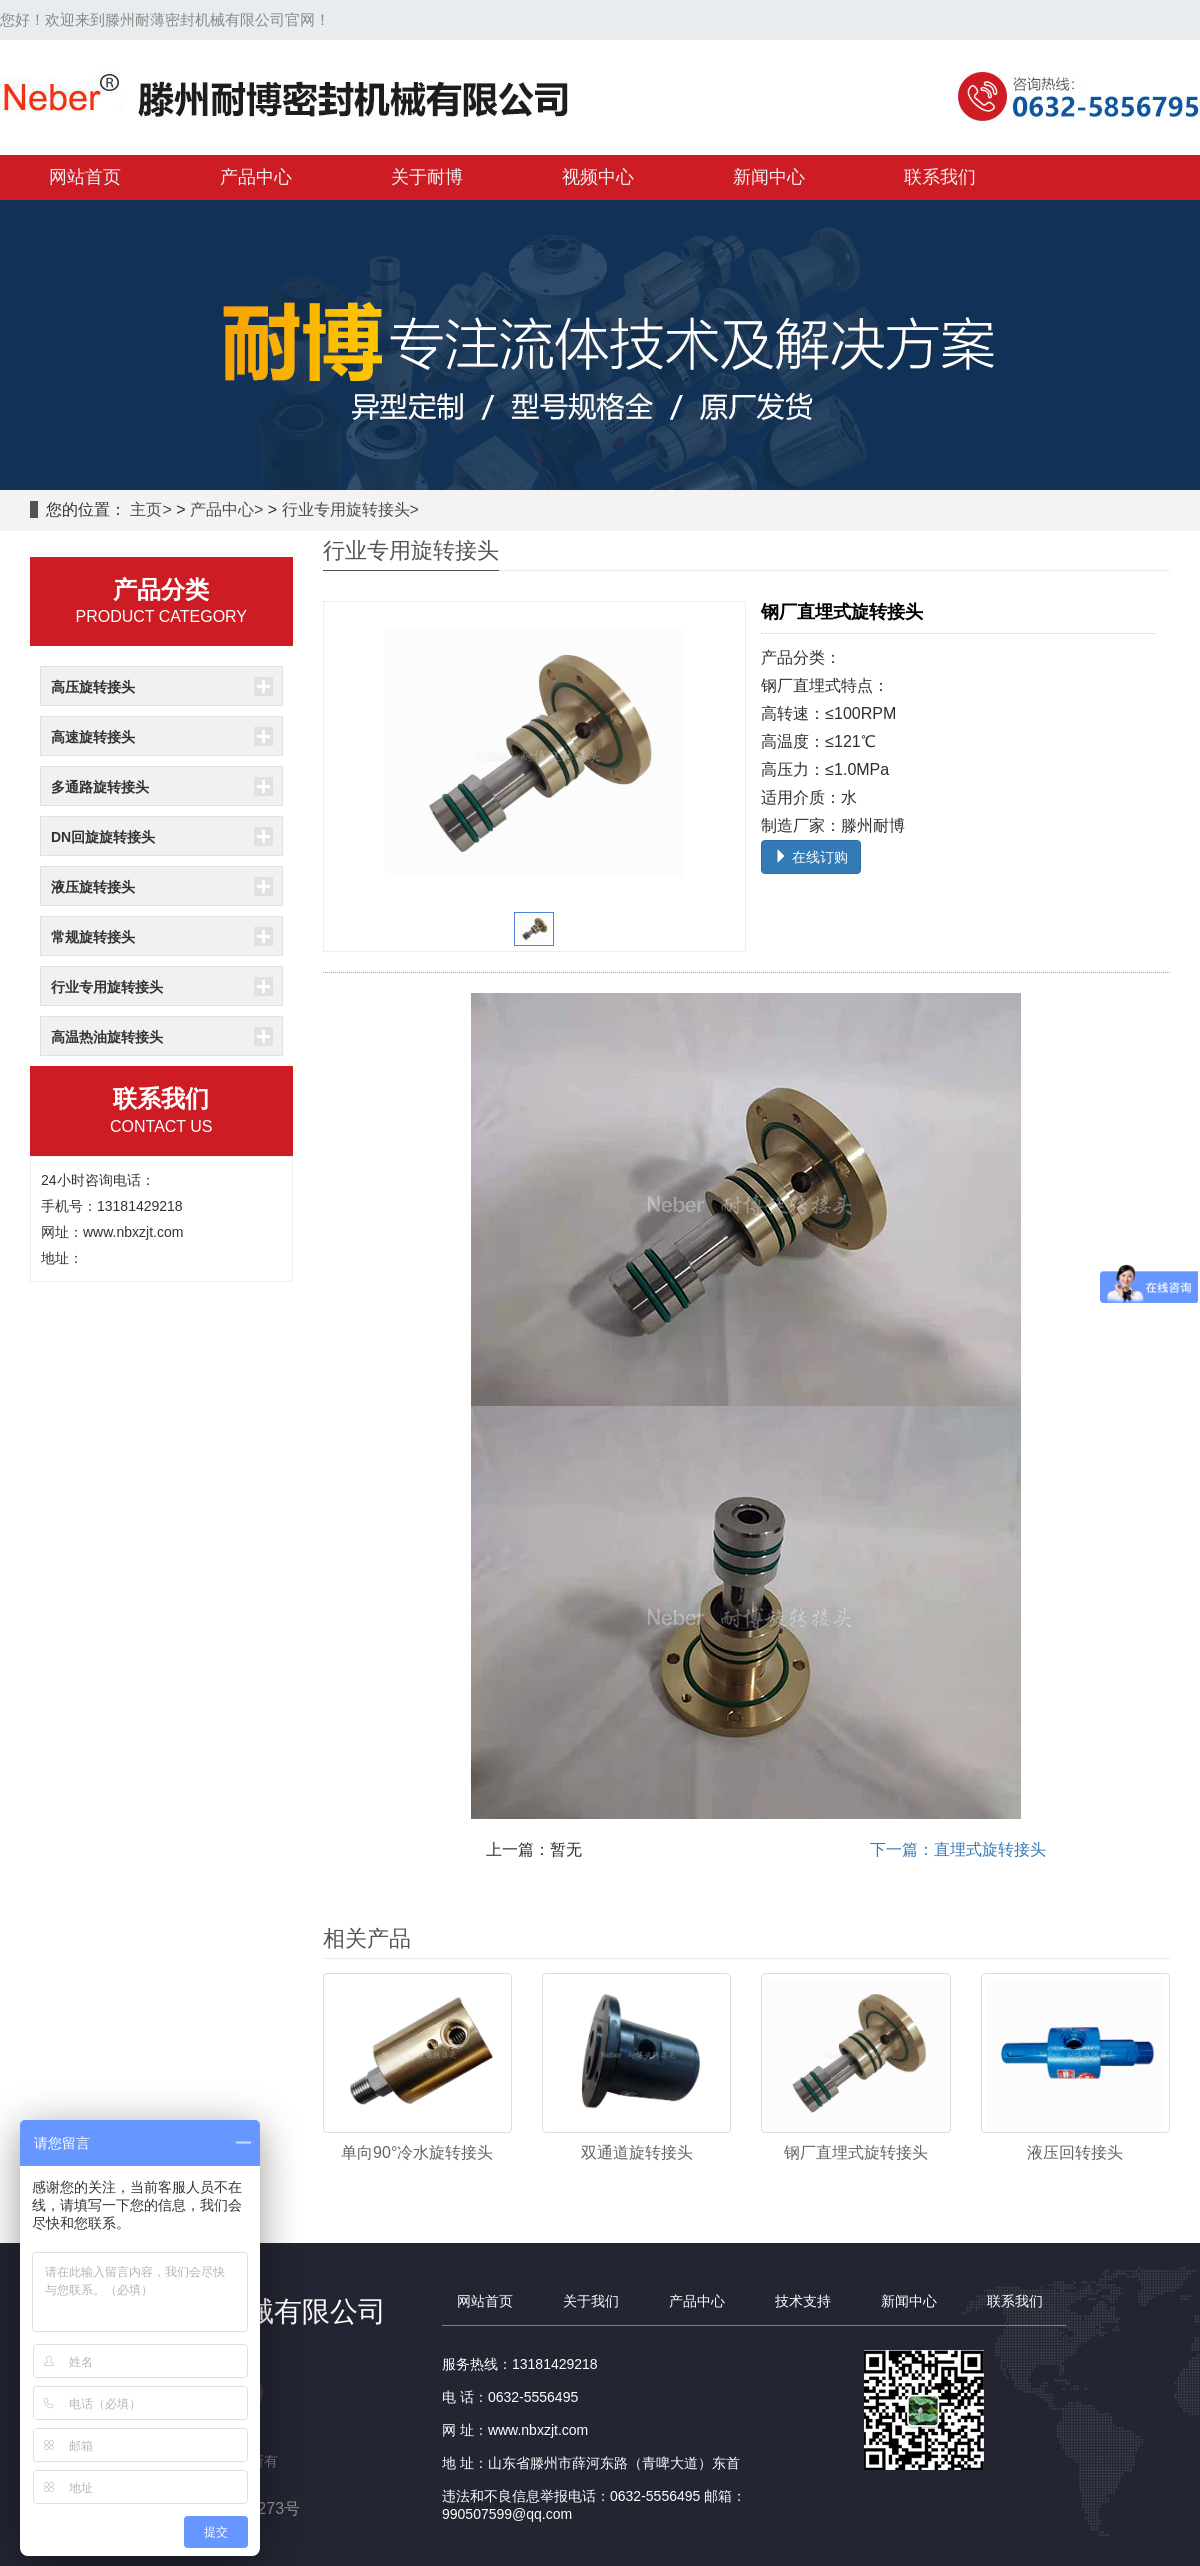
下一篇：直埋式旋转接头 (958, 1849)
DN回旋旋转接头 (103, 837)
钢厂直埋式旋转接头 (856, 2152)
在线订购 (811, 857)
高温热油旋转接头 (107, 1037)
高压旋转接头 (93, 687)
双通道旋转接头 (637, 2152)
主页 (146, 509)
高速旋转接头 (93, 737)
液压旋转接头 (93, 887)
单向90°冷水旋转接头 (417, 2152)
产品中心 (222, 509)
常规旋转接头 (93, 937)
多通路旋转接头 (100, 787)
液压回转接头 (1075, 2152)
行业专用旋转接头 (346, 509)
